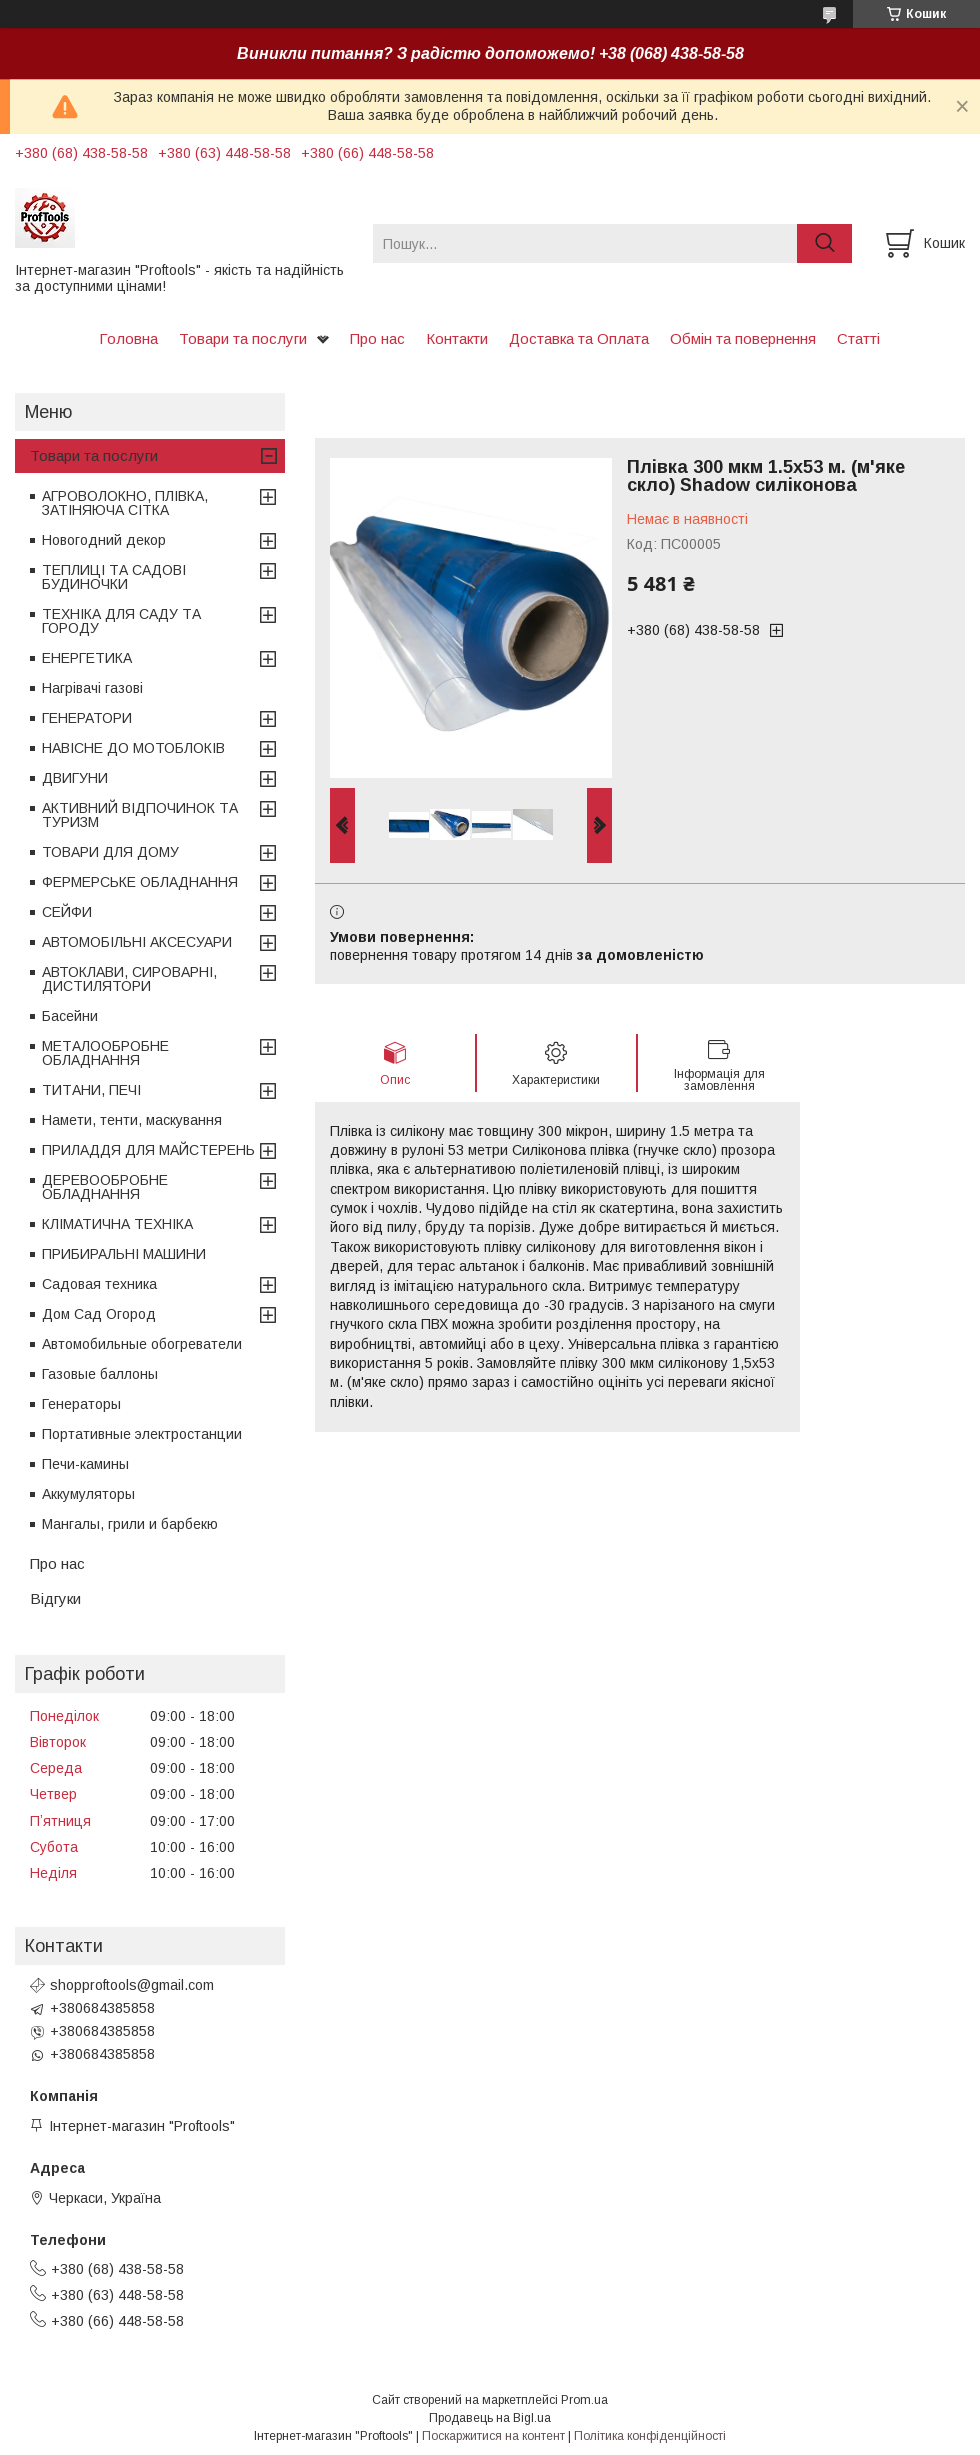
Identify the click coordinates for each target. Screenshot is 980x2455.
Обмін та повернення (743, 338)
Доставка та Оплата (579, 338)
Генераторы (81, 1404)
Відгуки (55, 1598)
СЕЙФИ (67, 912)
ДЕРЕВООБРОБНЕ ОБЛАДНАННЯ (105, 1187)
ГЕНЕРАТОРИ (87, 718)
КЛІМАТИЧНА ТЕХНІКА (117, 1224)
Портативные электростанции (142, 1434)
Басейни (70, 1016)
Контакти (457, 338)
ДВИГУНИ (75, 778)
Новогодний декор (104, 540)
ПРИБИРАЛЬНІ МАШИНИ (124, 1254)
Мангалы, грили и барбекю (130, 1524)
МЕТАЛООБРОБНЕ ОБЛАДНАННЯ (105, 1053)
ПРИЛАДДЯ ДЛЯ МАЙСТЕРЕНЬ (148, 1150)
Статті (858, 338)
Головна (128, 338)
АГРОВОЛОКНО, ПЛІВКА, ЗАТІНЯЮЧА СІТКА (125, 503)
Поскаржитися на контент (493, 2436)
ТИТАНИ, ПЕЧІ (91, 1090)
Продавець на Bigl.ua (490, 2418)
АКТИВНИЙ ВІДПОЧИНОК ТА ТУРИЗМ (140, 815)
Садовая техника (99, 1284)
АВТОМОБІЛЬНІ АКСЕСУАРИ (137, 942)
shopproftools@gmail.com (132, 1985)
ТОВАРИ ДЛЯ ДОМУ (110, 852)
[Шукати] (824, 243)
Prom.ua (584, 2400)
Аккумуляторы (88, 1494)
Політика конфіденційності (650, 2436)
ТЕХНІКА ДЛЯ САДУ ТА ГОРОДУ (121, 621)
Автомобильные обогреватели (142, 1344)
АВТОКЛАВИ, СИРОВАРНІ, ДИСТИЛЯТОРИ (129, 979)
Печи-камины (85, 1464)
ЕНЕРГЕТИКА (87, 658)
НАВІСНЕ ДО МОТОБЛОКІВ (133, 748)
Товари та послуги (243, 338)
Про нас (377, 338)
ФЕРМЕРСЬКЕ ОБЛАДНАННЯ (140, 882)
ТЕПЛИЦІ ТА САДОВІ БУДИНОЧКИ (114, 577)
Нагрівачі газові (92, 688)
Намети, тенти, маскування (132, 1120)
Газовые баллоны (100, 1374)
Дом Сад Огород (99, 1314)
